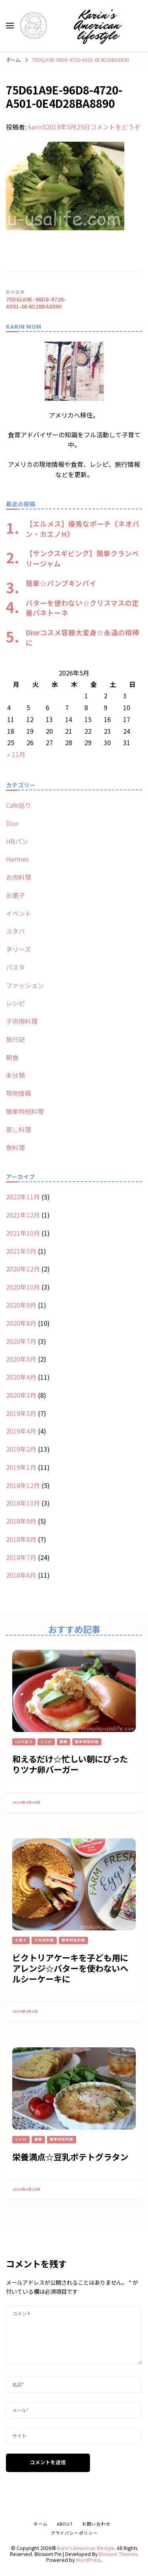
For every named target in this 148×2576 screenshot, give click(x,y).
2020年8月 (21, 1323)
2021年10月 (23, 1233)
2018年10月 (23, 1503)
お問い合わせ (96, 2524)
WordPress (88, 2559)
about (65, 2524)
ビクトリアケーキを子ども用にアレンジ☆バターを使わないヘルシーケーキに (70, 1967)
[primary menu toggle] (10, 25)
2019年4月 (21, 1431)
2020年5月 (21, 1359)
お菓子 (15, 895)
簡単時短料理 (25, 1111)
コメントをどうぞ (115, 126)
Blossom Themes (118, 2553)
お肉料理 (18, 877)
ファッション (25, 985)
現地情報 (18, 1093)
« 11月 (16, 754)
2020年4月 (21, 1377)
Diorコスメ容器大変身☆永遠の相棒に (82, 637)
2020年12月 (23, 1268)
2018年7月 (21, 1557)
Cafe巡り (18, 805)
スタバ (15, 931)
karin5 (37, 126)
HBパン (17, 841)
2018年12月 (23, 1485)
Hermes (17, 859)
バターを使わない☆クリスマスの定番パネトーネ (82, 608)
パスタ (15, 967)
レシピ (15, 1003)
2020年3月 (21, 1395)
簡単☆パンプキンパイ (61, 583)
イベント (18, 913)
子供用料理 (21, 1021)
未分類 (15, 1075)
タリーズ (18, 949)
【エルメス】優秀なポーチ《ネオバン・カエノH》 (82, 528)
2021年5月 (21, 1251)
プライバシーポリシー (74, 2533)
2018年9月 (21, 1521)
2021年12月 (23, 1215)
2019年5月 (21, 1413)
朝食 (12, 1057)
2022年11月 (23, 1196)
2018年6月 (21, 1575)
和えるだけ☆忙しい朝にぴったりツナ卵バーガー (70, 1763)
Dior (12, 823)
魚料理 (15, 1147)
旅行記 (15, 1039)
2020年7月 (21, 1341)
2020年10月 (23, 1287)
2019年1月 (21, 1467)
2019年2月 (21, 1449)
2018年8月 (21, 1539)
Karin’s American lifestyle (97, 25)
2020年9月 (21, 1305)
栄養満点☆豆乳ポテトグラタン (70, 2156)
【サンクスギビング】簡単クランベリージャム (82, 558)
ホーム (41, 2524)
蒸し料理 (18, 1129)
